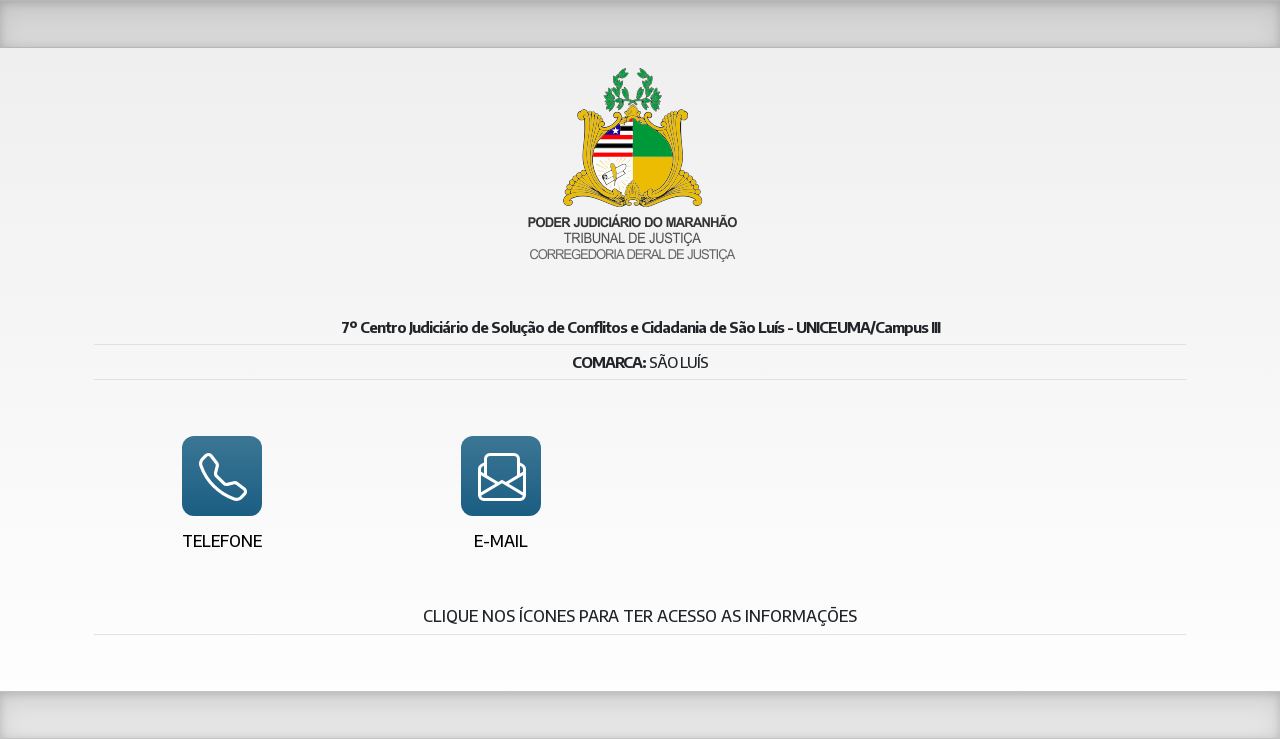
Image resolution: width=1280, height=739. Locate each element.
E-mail (501, 541)
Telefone (222, 541)
